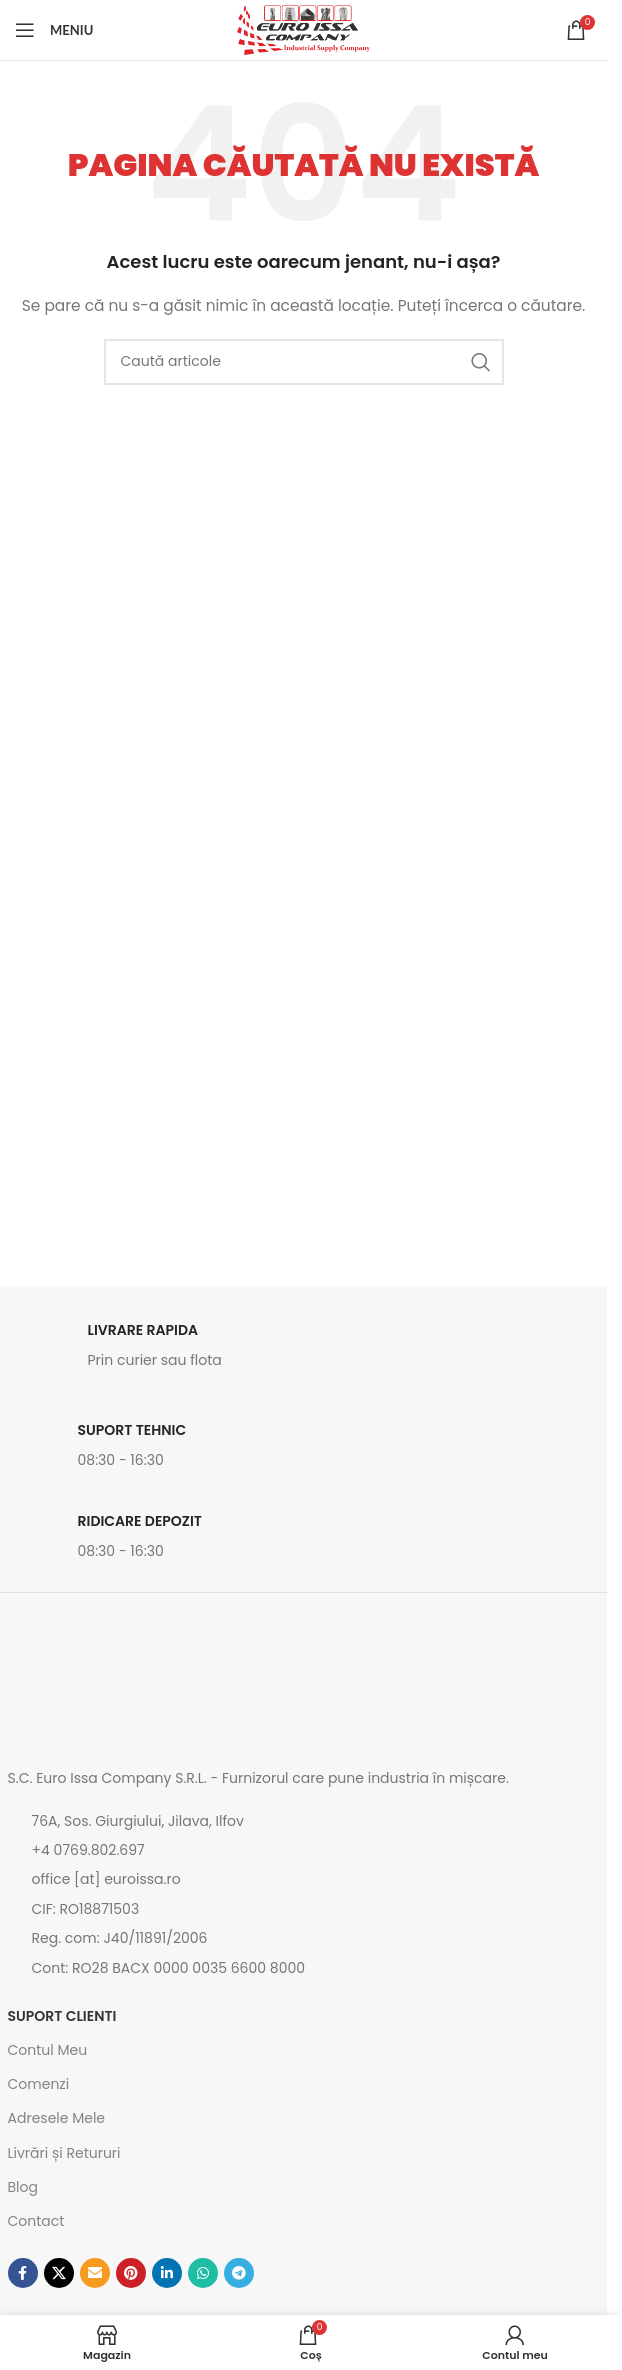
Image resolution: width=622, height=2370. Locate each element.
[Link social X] (59, 2273)
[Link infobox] (304, 1351)
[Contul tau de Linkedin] (167, 2273)
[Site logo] (303, 29)
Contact (36, 2221)
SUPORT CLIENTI (62, 2016)
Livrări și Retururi (64, 2153)
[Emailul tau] (95, 2273)
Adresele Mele (57, 2118)
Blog (23, 2187)
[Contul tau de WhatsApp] (203, 2273)
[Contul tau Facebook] (23, 2273)
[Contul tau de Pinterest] (131, 2273)
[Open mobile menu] (54, 30)
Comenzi (39, 2084)
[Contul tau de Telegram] (239, 2273)
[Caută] (304, 362)
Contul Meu (48, 2050)
